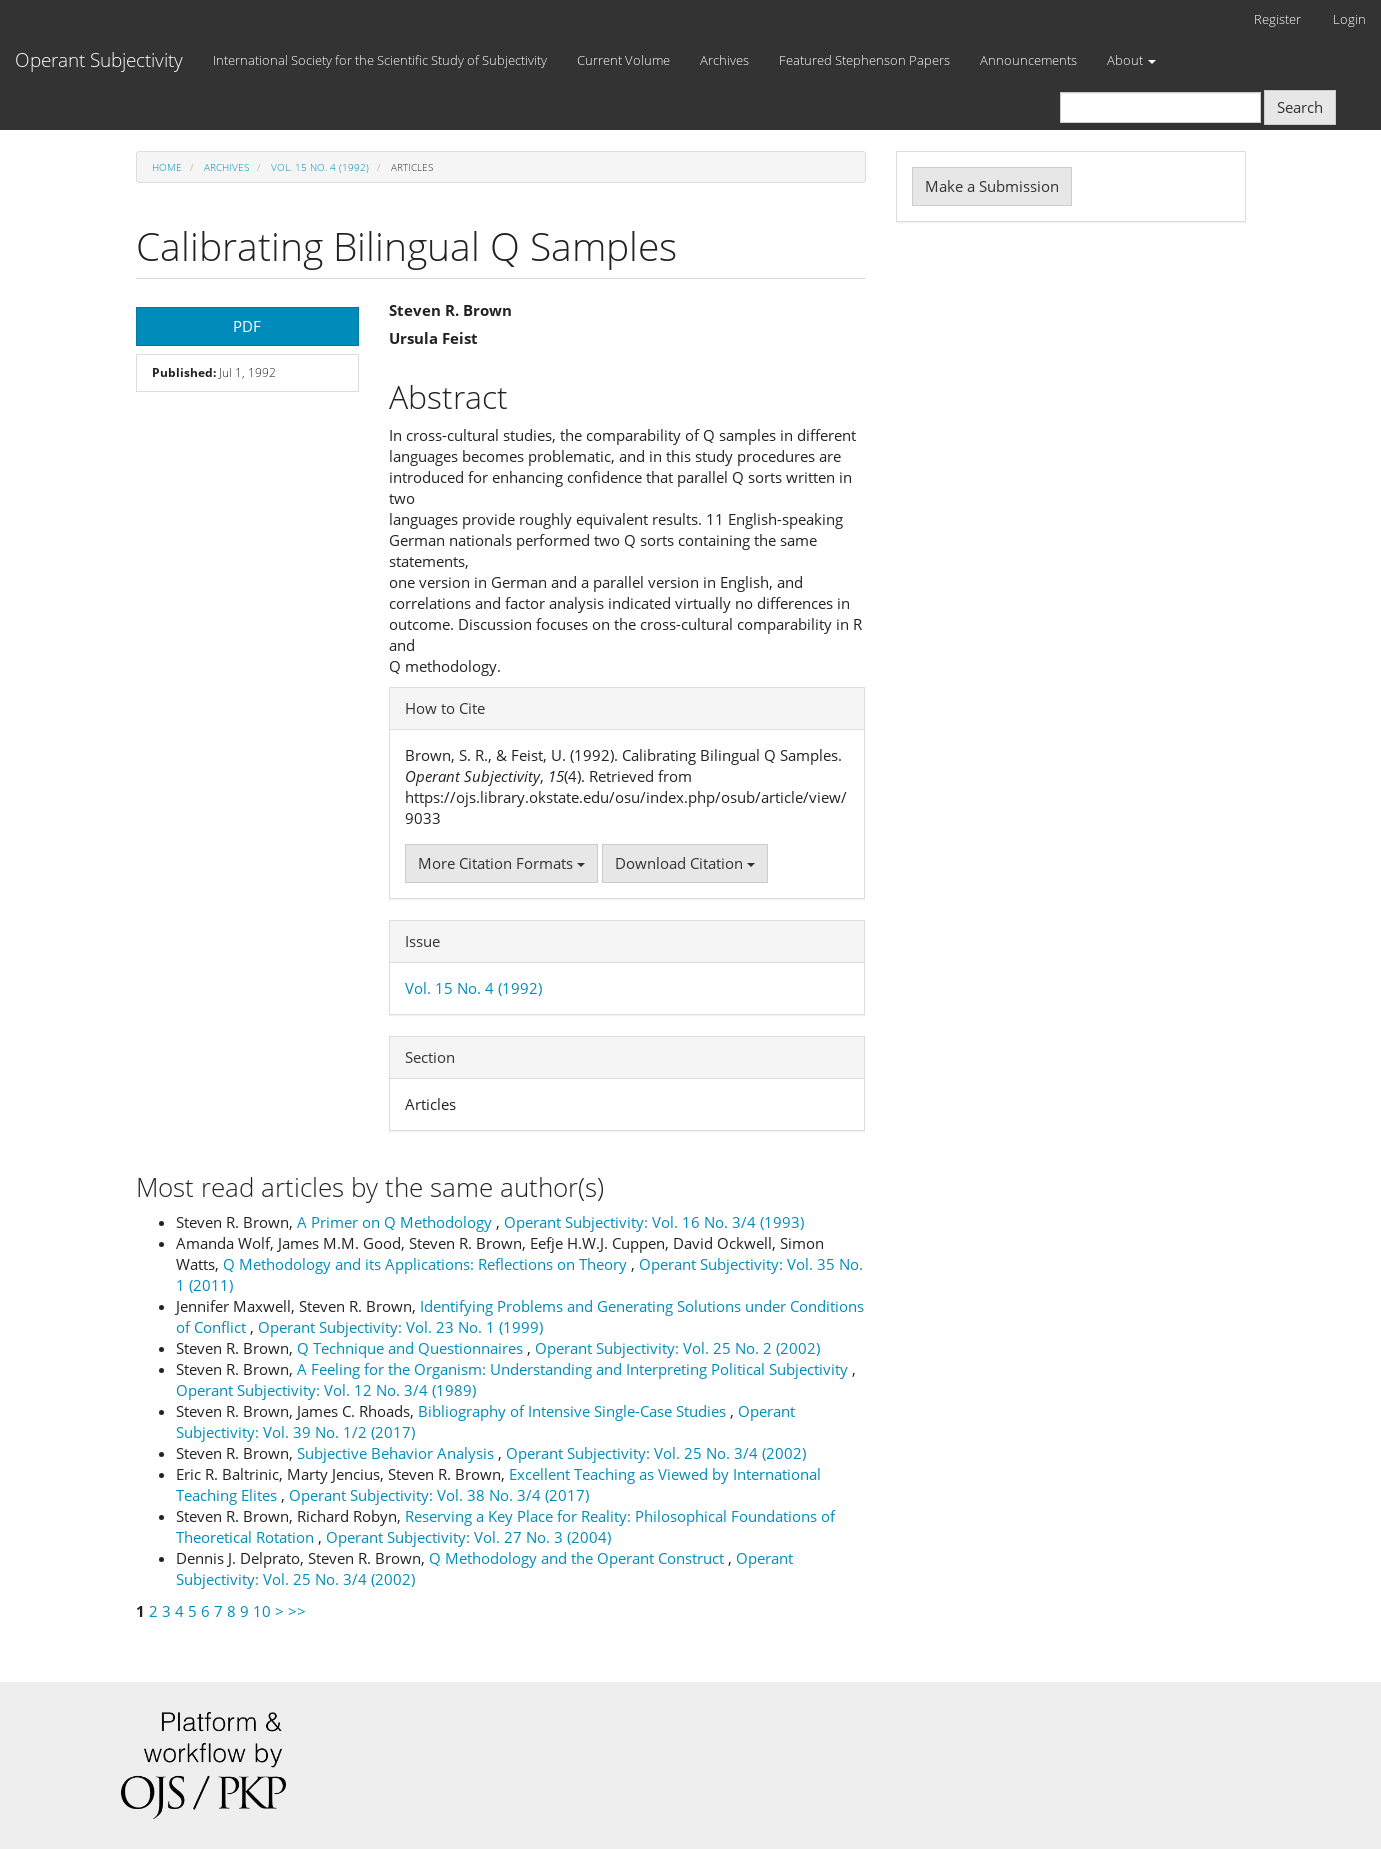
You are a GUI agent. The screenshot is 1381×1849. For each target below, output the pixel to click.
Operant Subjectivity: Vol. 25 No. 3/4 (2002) (656, 1453)
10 (262, 1611)
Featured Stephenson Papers (864, 60)
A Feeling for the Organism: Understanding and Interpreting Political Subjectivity (574, 1369)
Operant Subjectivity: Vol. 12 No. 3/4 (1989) (326, 1390)
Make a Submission (992, 186)
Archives (724, 60)
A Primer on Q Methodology (396, 1222)
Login (1349, 19)
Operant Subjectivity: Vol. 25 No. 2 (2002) (677, 1348)
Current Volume (623, 60)
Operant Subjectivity (99, 60)
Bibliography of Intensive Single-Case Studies (574, 1411)
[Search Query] (1160, 107)
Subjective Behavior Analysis (397, 1453)
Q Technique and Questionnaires (412, 1348)
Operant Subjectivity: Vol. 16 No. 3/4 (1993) (654, 1222)
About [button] (1131, 60)
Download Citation (685, 863)
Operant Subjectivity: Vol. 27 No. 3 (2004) (468, 1537)
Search (1300, 107)
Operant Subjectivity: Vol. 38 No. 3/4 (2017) (439, 1495)
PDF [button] (247, 326)
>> (297, 1611)
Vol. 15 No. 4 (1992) (320, 167)
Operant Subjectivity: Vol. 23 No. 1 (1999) (400, 1327)
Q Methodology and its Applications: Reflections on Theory (427, 1264)
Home (167, 167)
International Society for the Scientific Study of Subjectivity (380, 60)
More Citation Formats (501, 863)
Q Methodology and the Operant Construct (578, 1558)
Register (1277, 19)
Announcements (1028, 60)
